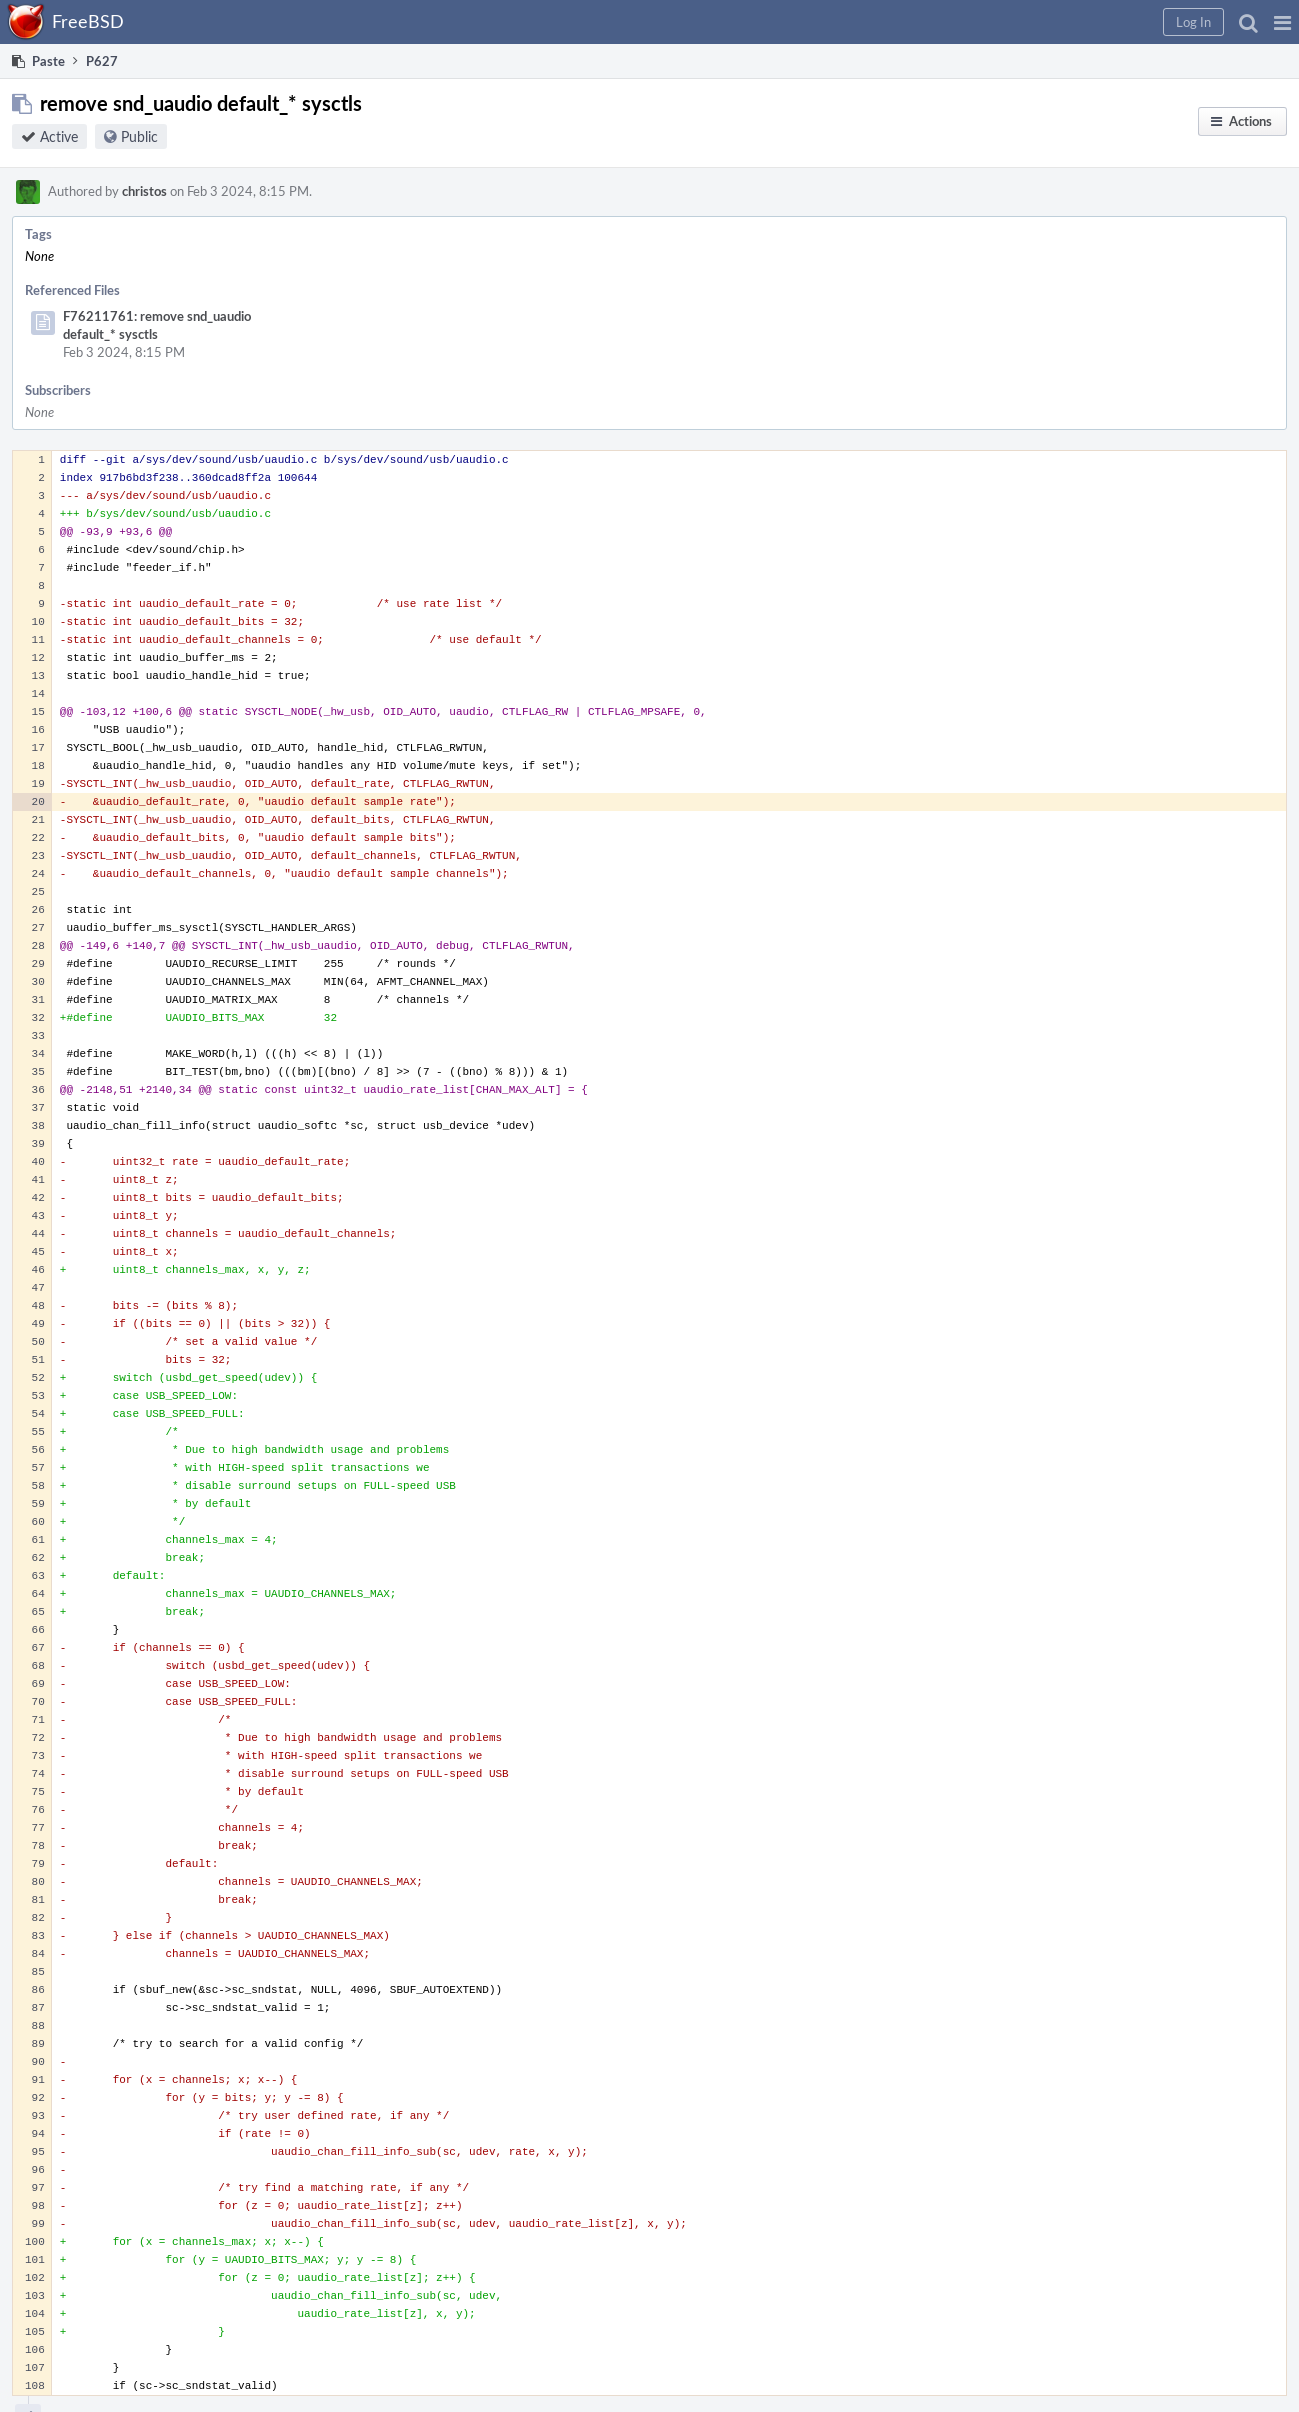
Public (139, 136)
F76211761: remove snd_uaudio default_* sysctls (157, 325)
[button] (1282, 22)
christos (144, 191)
